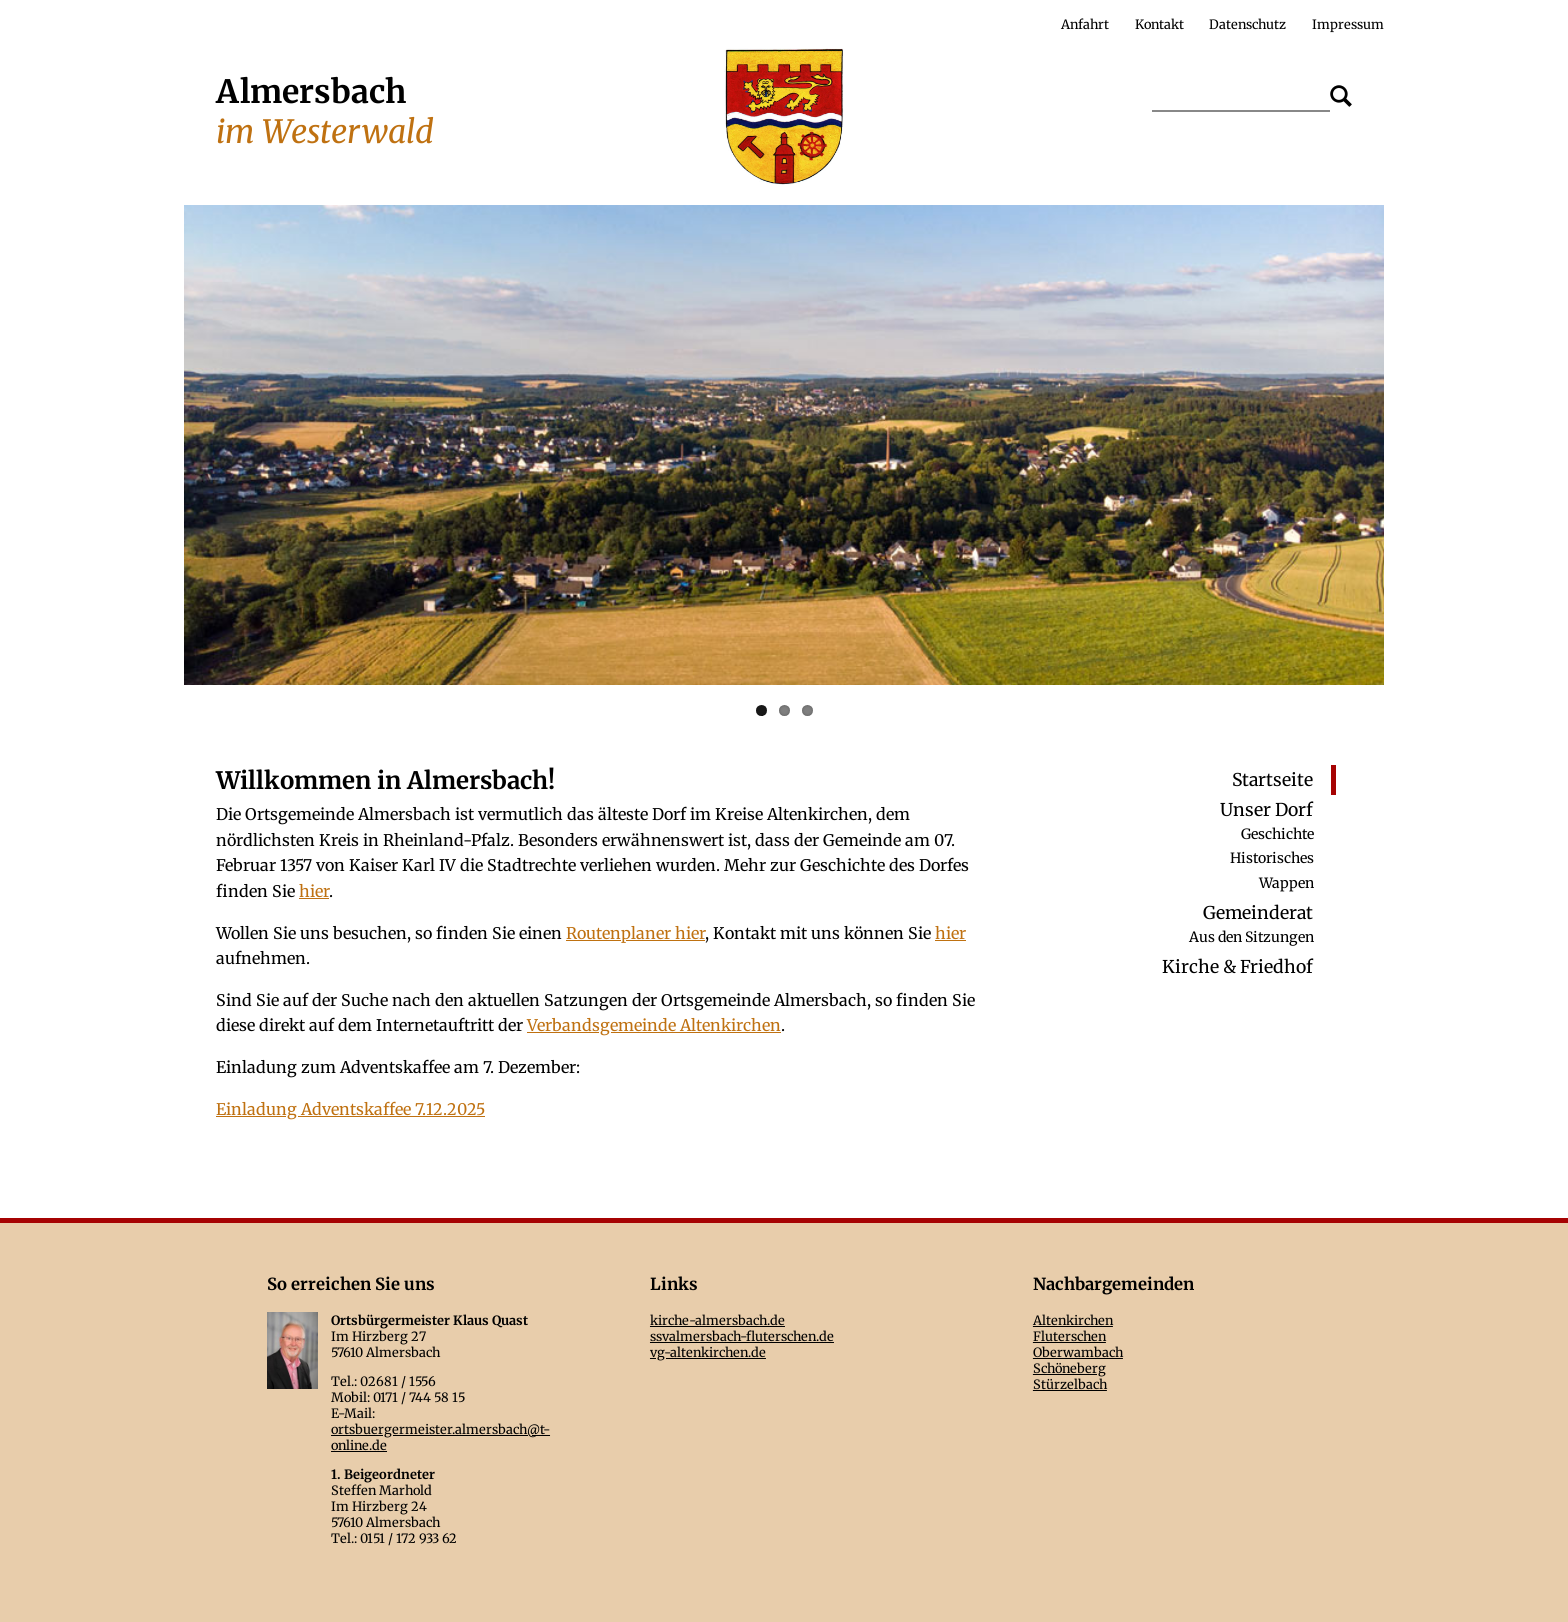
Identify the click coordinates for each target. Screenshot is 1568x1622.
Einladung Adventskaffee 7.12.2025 (350, 1109)
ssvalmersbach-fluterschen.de (742, 1336)
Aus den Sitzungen (1251, 937)
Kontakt (1159, 24)
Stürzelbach (1070, 1384)
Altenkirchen (1073, 1320)
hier (314, 891)
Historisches (1272, 858)
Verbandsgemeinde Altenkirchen (654, 1025)
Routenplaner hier (635, 933)
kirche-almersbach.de (717, 1320)
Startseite (1272, 780)
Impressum (1348, 24)
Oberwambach (1078, 1352)
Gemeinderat (1258, 913)
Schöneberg (1069, 1368)
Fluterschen (1069, 1336)
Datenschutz (1247, 24)
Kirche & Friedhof (1237, 968)
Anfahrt (1085, 24)
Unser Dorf (1266, 810)
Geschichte (1277, 833)
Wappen (1286, 882)
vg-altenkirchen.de (708, 1352)
